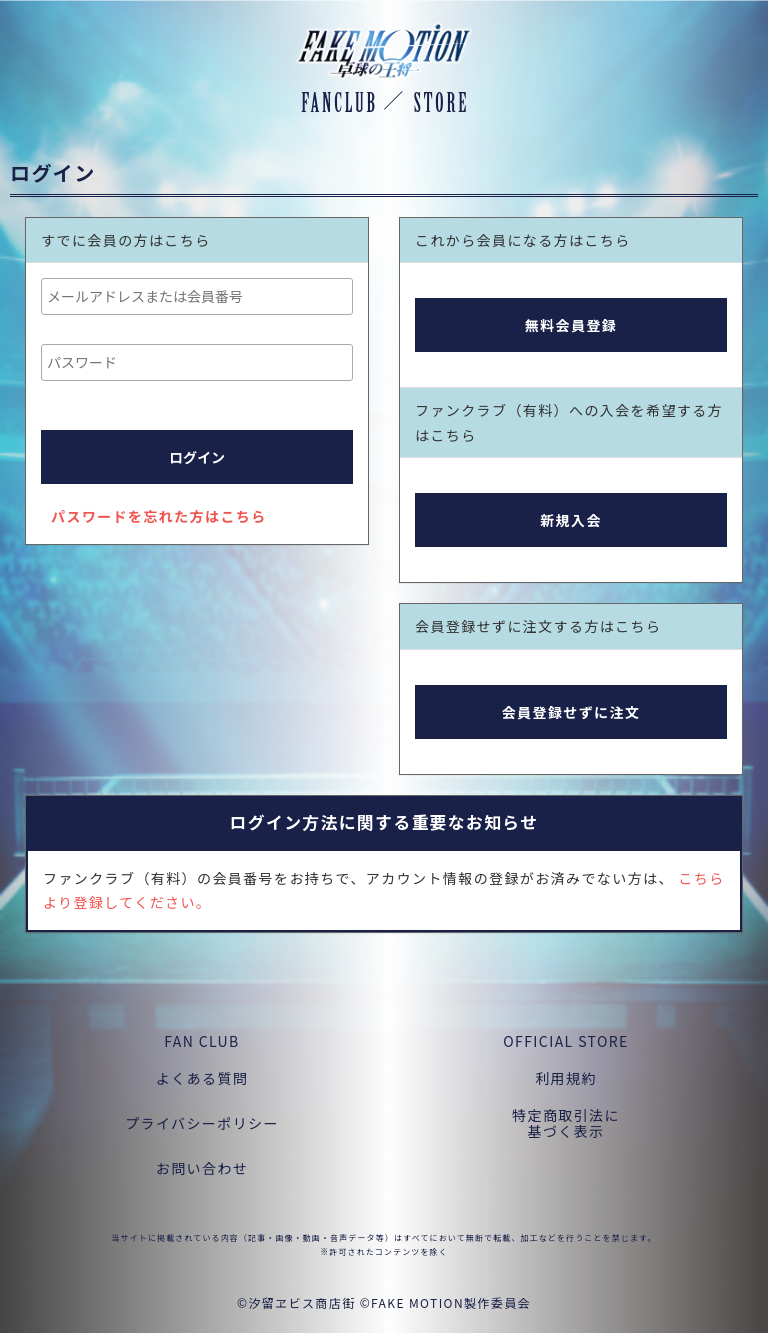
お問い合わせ (202, 1168)
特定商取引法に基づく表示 (566, 1123)
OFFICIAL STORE (565, 1041)
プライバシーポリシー (202, 1123)
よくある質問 (202, 1078)
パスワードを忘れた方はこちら (159, 516)
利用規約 (566, 1078)
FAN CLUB (201, 1041)
